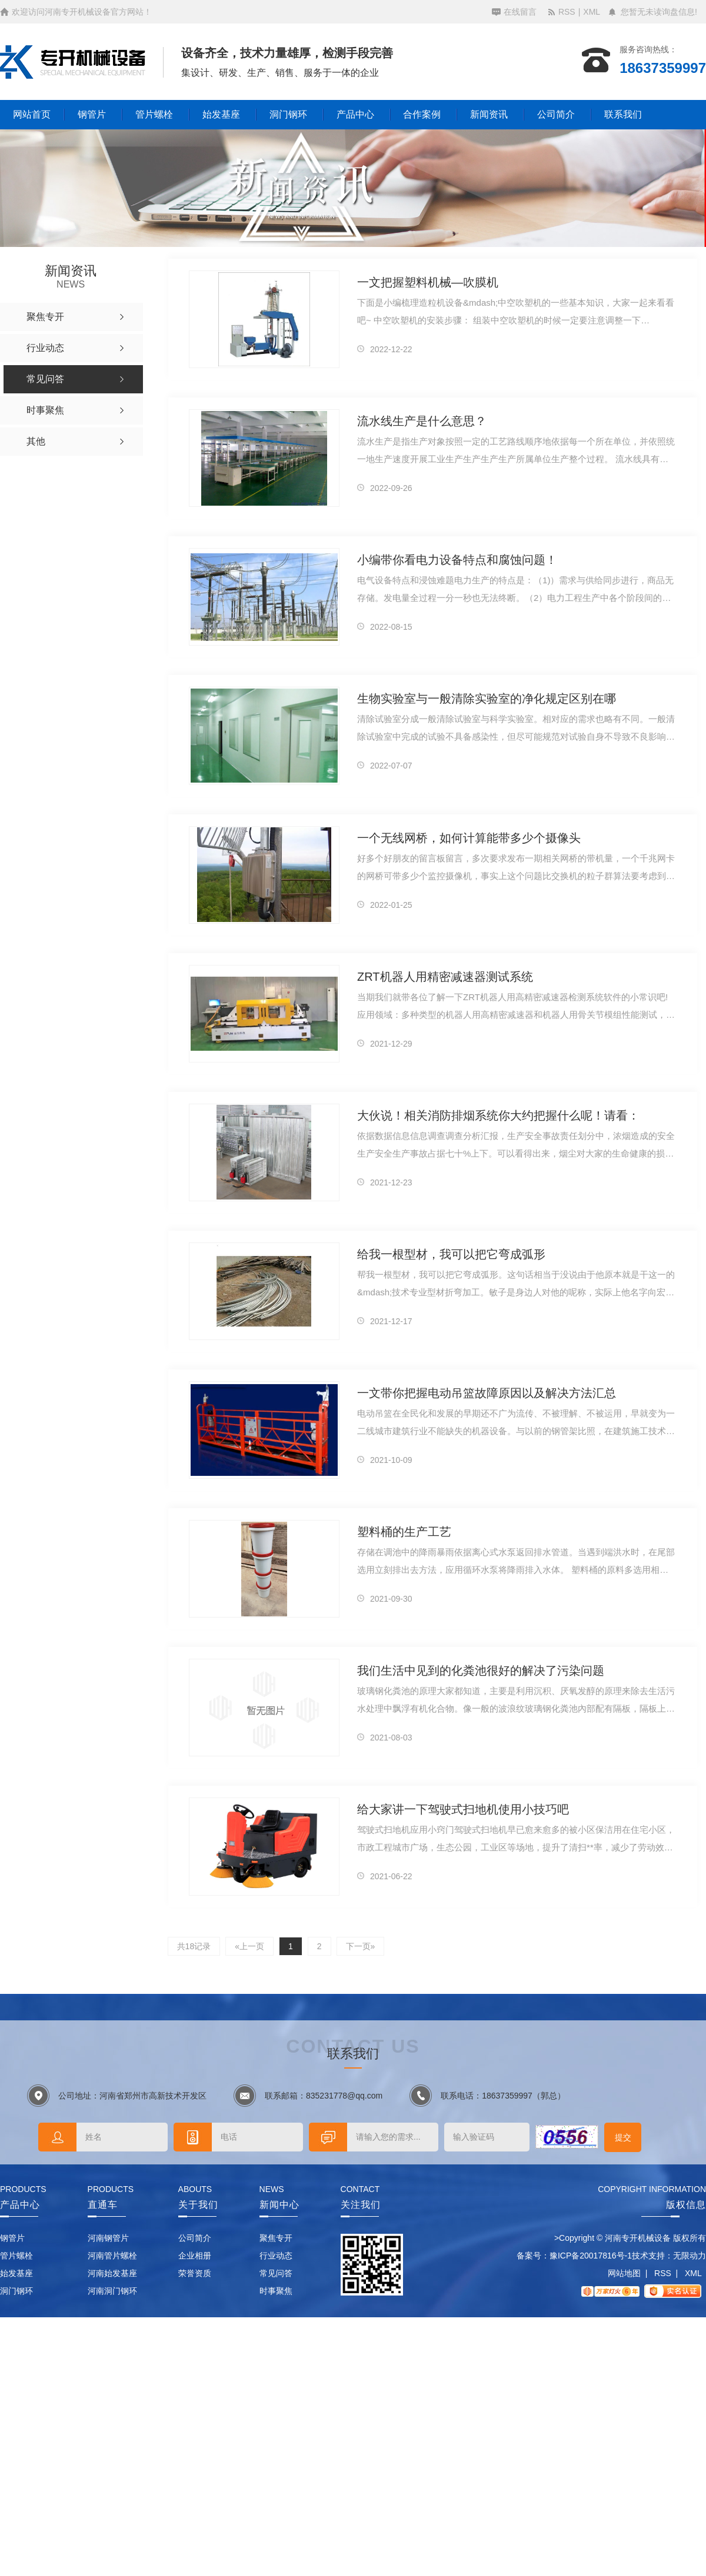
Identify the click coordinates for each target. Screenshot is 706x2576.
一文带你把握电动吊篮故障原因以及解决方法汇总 (486, 1392)
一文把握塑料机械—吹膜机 (427, 282)
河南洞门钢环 (112, 2291)
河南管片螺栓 (112, 2255)
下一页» (360, 1946)
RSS (566, 11)
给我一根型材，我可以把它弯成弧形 (451, 1254)
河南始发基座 (112, 2273)
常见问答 (275, 2273)
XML (591, 11)
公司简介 (556, 114)
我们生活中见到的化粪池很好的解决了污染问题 (480, 1670)
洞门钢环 (288, 114)
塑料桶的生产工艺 (404, 1531)
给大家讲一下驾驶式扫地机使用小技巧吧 (463, 1809)
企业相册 (194, 2255)
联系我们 (623, 114)
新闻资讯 (489, 114)
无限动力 (689, 2255)
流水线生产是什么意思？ (422, 421)
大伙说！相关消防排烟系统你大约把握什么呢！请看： (498, 1115)
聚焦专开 (275, 2238)
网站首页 (32, 114)
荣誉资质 (194, 2273)
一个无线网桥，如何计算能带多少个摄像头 (469, 837)
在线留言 (520, 11)
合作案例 (422, 114)
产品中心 (355, 114)
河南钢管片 (108, 2238)
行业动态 (275, 2255)
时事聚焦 (275, 2291)
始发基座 (221, 114)
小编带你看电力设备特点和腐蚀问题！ (457, 559)
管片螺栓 (154, 114)
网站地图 (624, 2273)
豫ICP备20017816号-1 (591, 2255)
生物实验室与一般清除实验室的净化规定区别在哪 (486, 698)
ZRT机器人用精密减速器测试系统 (445, 976)
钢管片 (92, 114)
